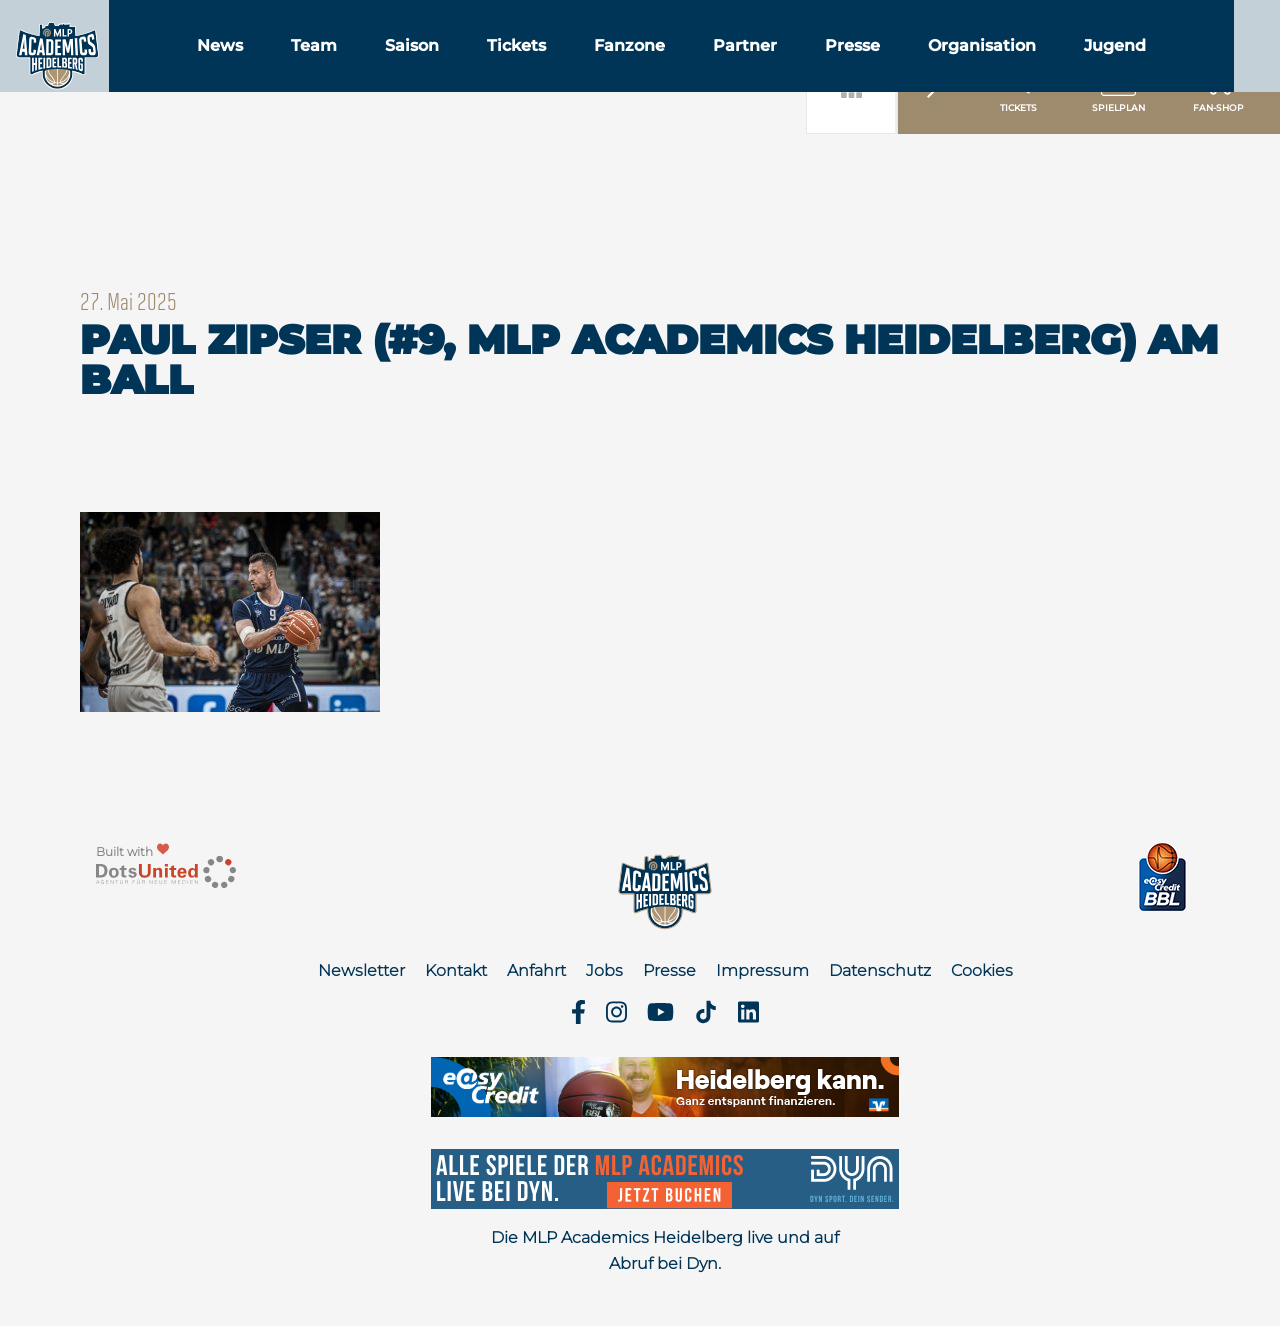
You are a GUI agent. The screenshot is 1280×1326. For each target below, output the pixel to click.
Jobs (604, 970)
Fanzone (730, 68)
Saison (513, 68)
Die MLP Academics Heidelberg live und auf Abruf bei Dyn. (665, 1250)
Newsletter (361, 970)
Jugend (1216, 68)
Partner (846, 68)
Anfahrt (536, 970)
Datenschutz (880, 970)
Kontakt (456, 970)
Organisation (1083, 68)
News (321, 68)
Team (415, 68)
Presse (953, 68)
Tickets (617, 68)
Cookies (982, 970)
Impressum (762, 970)
